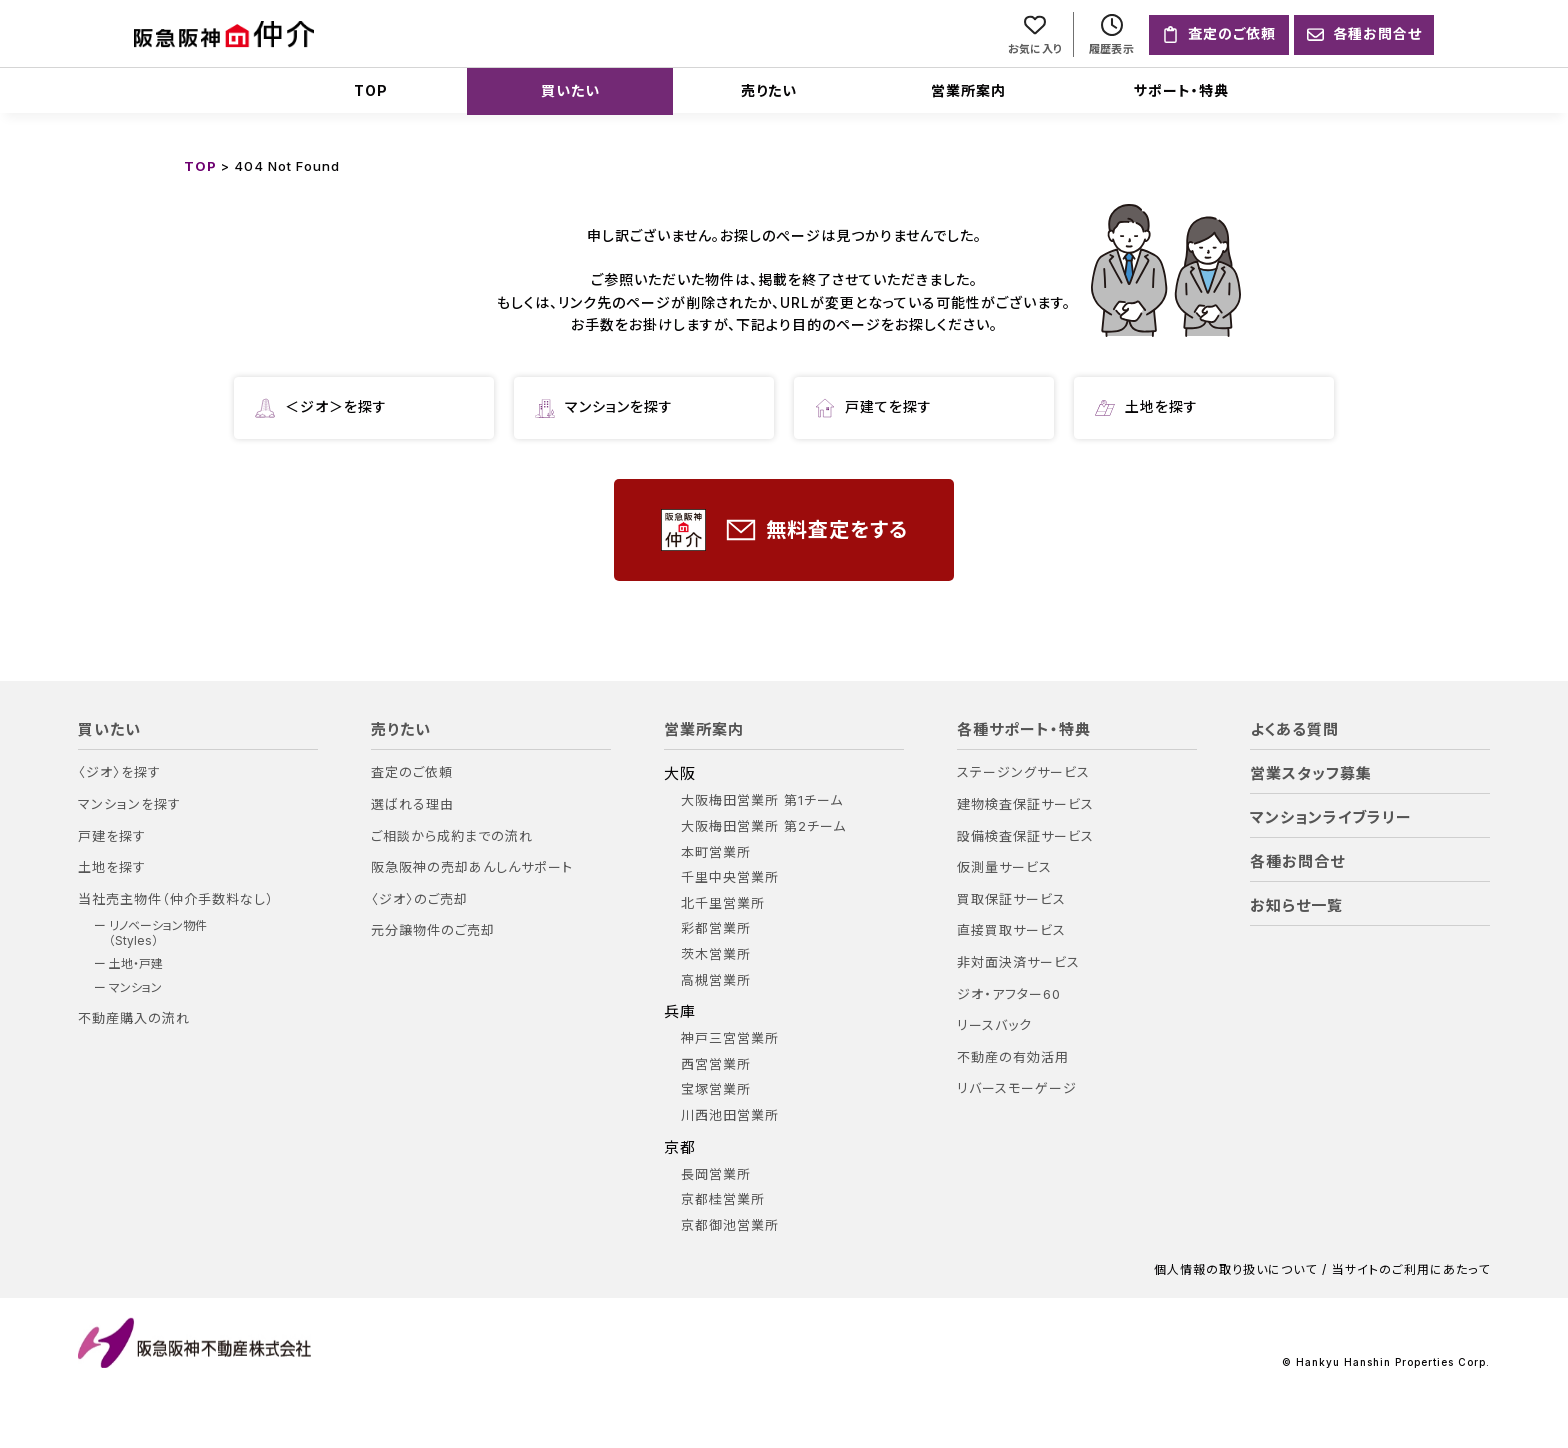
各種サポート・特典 (1024, 730)
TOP (371, 90)
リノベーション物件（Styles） (157, 933)
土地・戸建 (136, 964)
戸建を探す (112, 836)
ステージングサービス (1023, 772)
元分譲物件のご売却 (433, 930)
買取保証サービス (1011, 899)
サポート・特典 (1181, 90)
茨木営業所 (716, 954)
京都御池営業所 (730, 1225)
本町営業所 (716, 852)
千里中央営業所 (730, 877)
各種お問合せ (1297, 862)
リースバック (994, 1025)
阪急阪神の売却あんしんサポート (472, 867)
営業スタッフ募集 (1311, 774)
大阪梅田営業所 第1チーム (762, 800)
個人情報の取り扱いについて (1235, 1270)
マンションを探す (604, 408)
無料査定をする (784, 530)
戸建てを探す (873, 408)
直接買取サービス (1011, 930)
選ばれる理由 (412, 804)
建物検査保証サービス (1025, 804)
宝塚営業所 (716, 1089)
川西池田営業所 (730, 1115)
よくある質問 (1294, 730)
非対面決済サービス (1018, 962)
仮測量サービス (1004, 867)
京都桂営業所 (723, 1199)
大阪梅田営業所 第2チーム (763, 826)
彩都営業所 (716, 928)
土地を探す (1146, 408)
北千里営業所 (723, 903)
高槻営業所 (716, 980)
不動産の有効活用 (1013, 1057)
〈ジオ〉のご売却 (419, 899)
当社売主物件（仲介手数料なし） (176, 899)
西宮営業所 (716, 1064)
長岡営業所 (716, 1174)
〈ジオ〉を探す (119, 772)
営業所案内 (968, 90)
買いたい (570, 90)
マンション (135, 988)
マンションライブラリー (1331, 818)
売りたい (769, 90)
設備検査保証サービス (1025, 836)
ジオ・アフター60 (1009, 994)
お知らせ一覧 (1296, 906)
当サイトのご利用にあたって (1411, 1270)
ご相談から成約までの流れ (452, 836)
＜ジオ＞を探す (321, 408)
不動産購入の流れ (134, 1018)
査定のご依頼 (412, 772)
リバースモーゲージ (1017, 1088)
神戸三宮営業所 (730, 1038)
